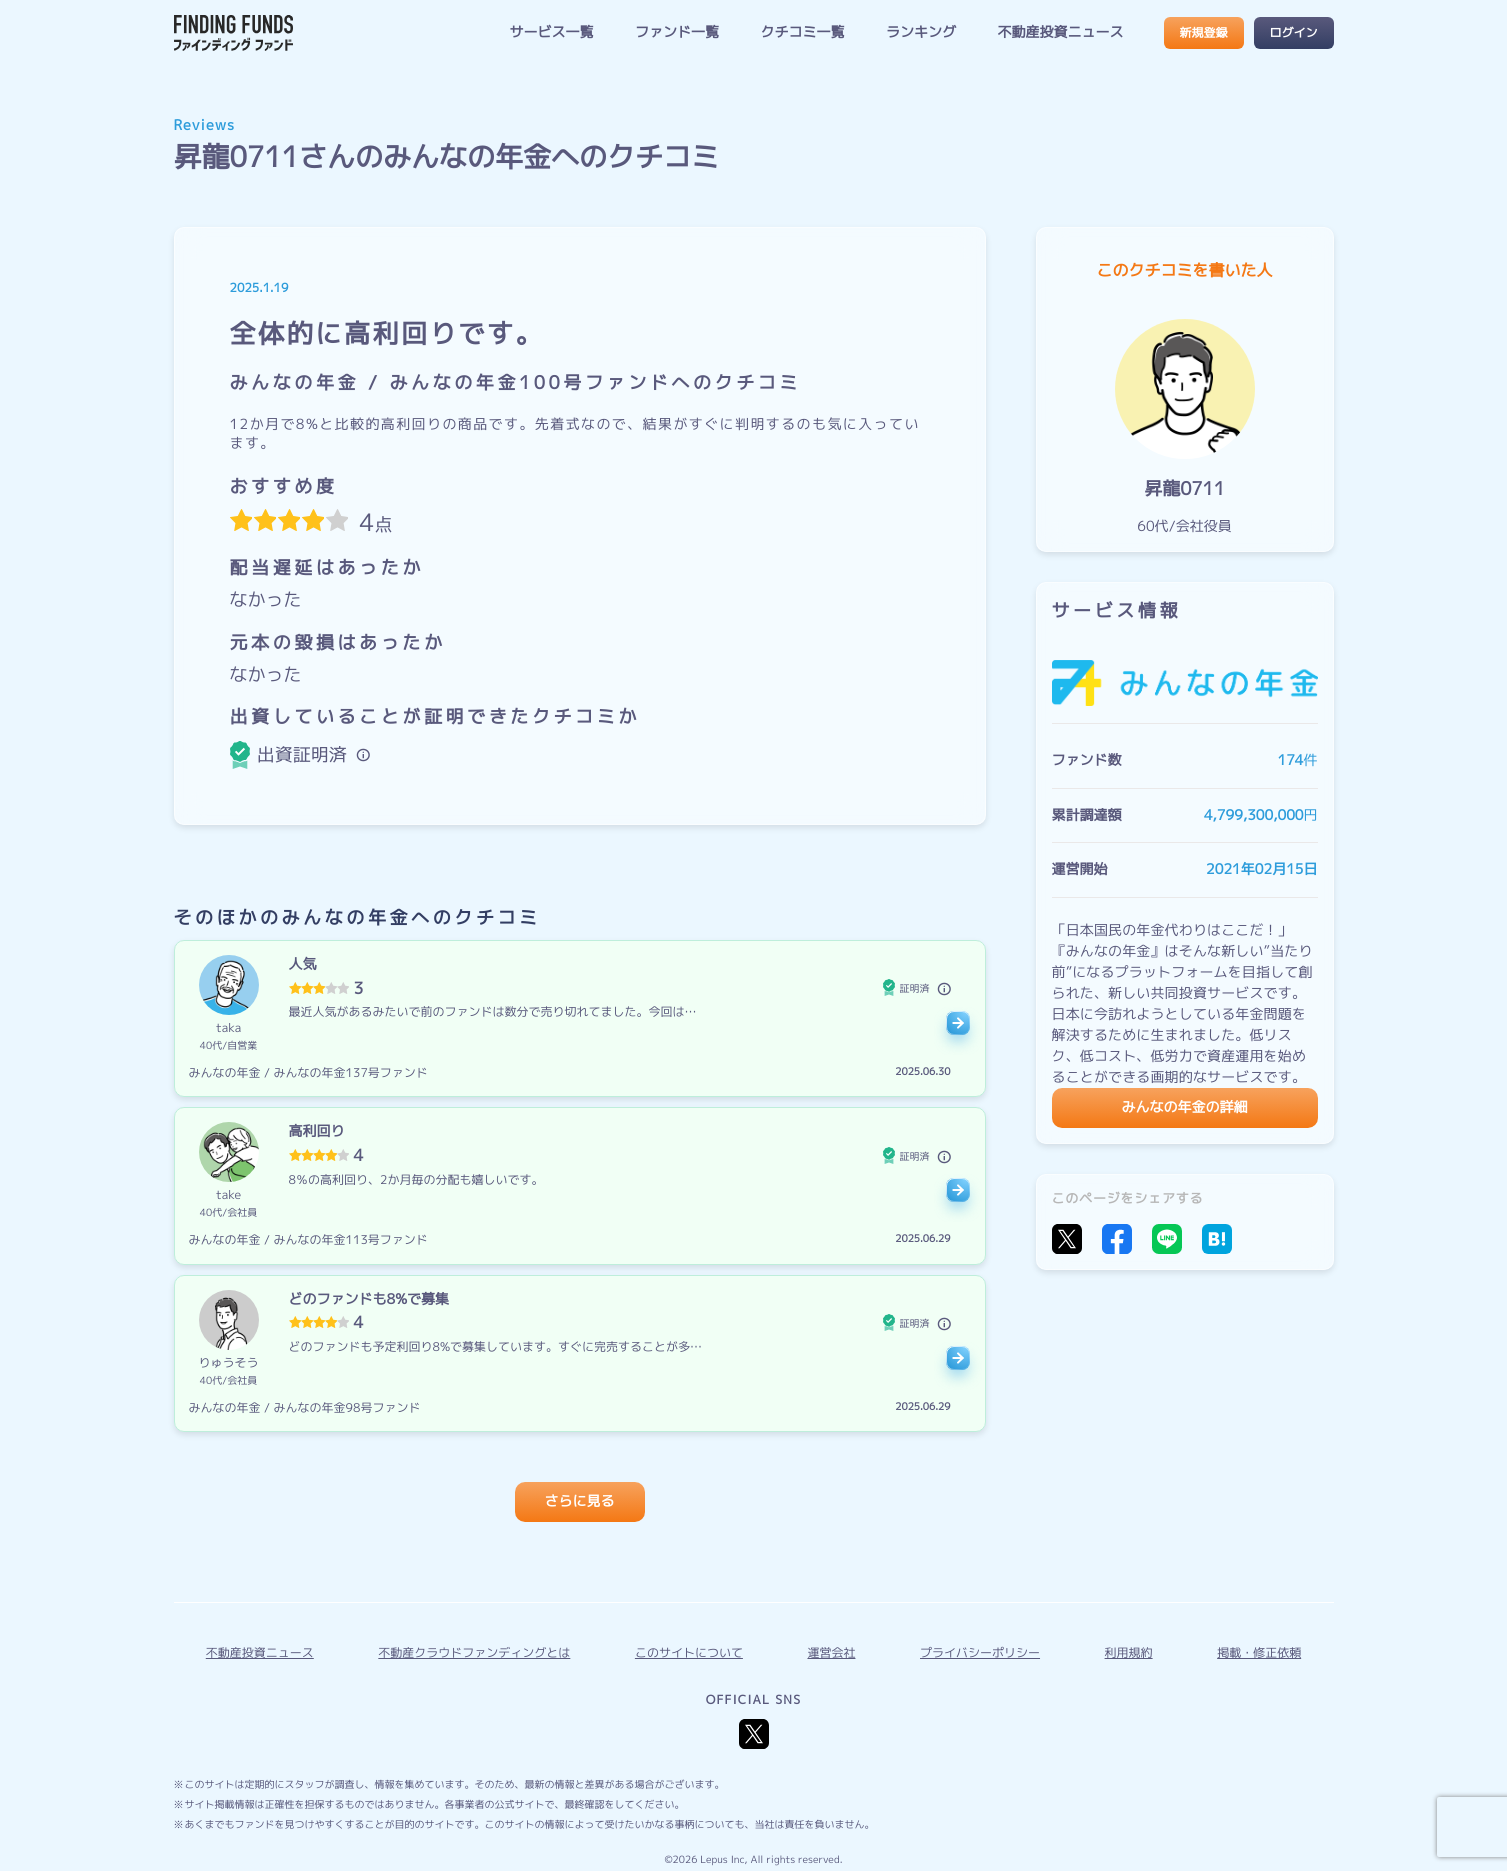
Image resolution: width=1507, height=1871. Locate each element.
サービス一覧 (551, 32)
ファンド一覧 (677, 32)
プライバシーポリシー (980, 1652)
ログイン (1293, 32)
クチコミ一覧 (802, 32)
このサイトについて (689, 1652)
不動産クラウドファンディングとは (474, 1652)
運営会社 (831, 1652)
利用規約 (1129, 1652)
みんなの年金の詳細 (1185, 1107)
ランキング (921, 32)
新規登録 (1203, 32)
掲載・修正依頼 (1259, 1652)
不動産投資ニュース (1061, 32)
